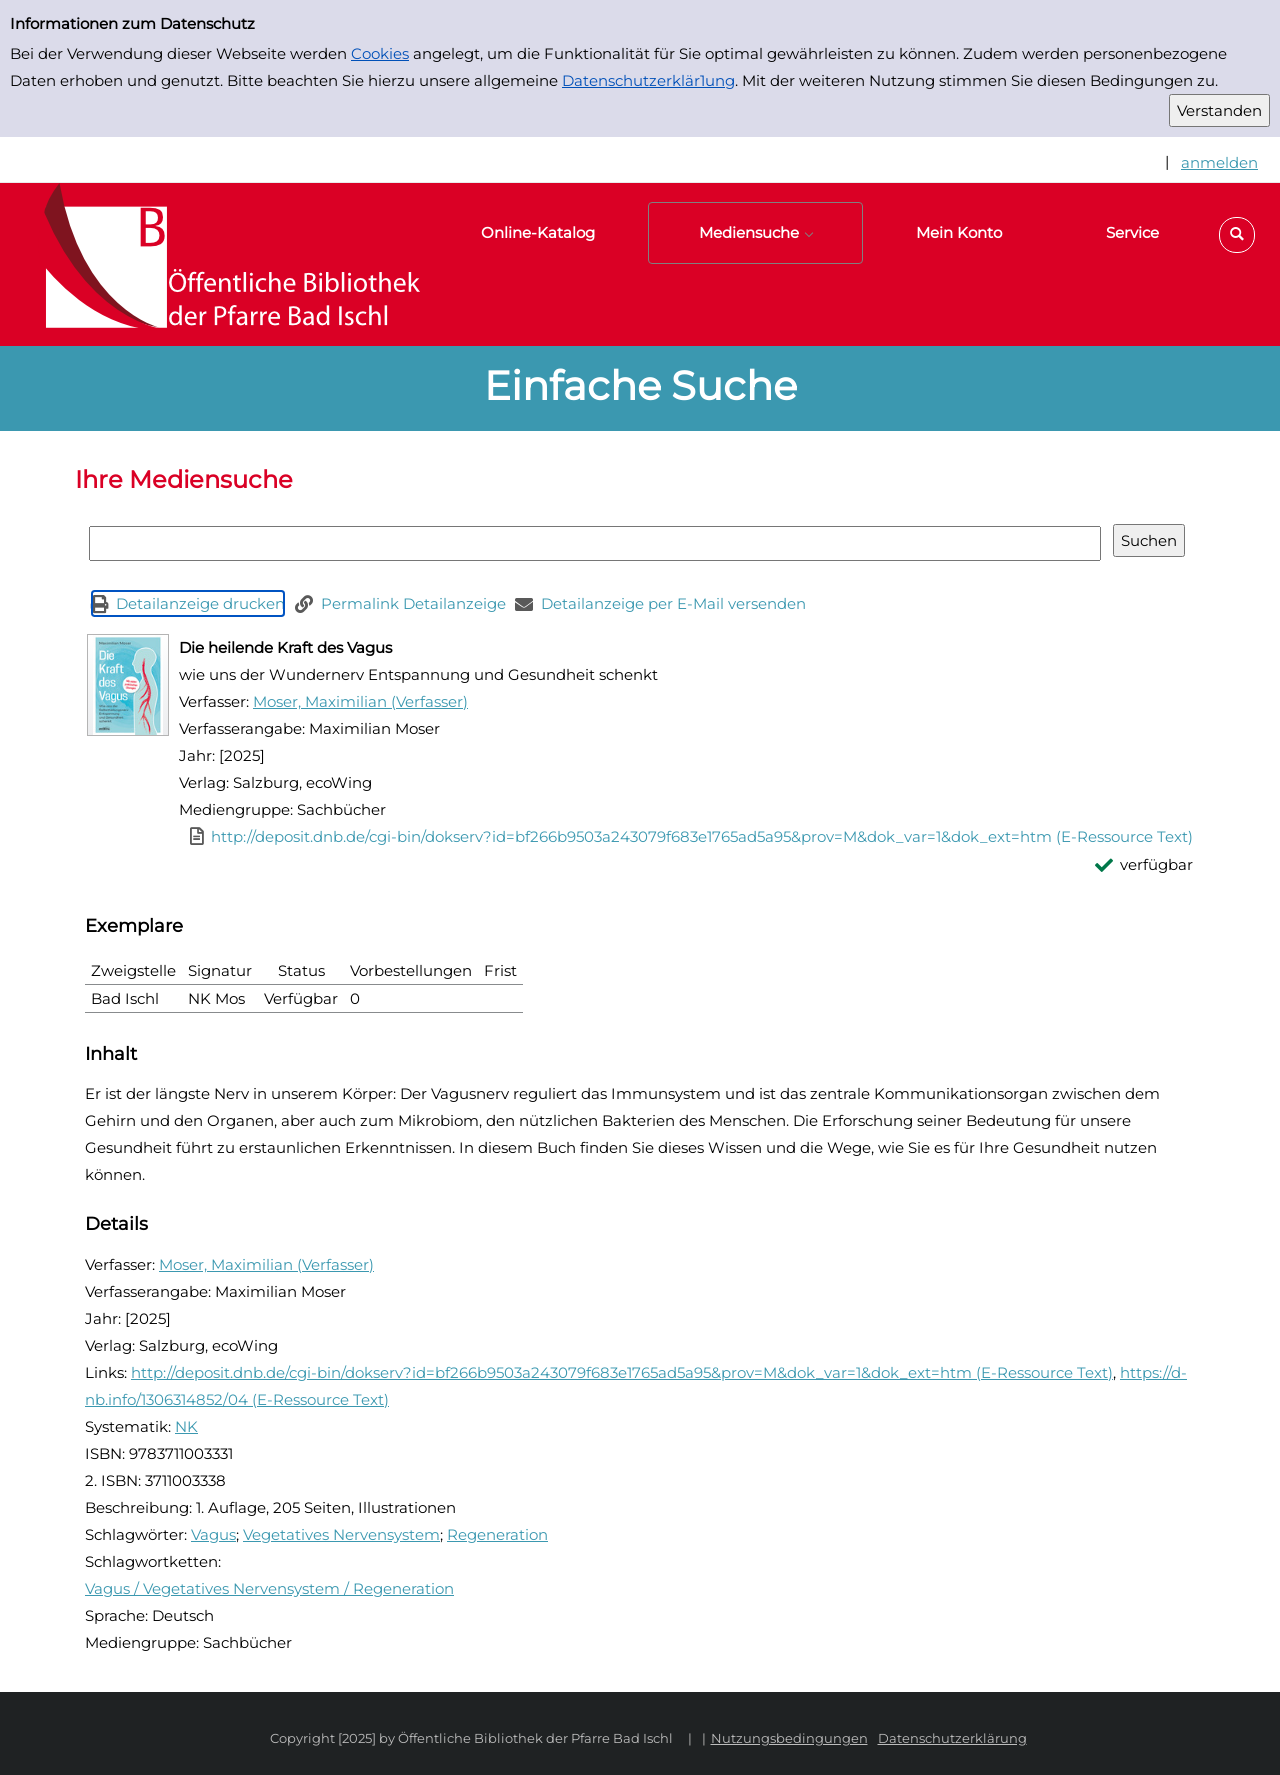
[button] (1237, 235)
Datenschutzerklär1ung (648, 80)
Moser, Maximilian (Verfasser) (360, 701)
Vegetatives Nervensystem (341, 1534)
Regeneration (497, 1534)
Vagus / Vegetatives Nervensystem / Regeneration (269, 1588)
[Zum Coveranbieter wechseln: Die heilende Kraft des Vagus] (128, 685)
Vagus (213, 1534)
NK (186, 1426)
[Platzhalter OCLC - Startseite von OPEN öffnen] (220, 264)
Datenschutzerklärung (952, 1738)
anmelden (1219, 162)
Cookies (380, 53)
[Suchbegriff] (595, 543)
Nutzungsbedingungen (789, 1738)
